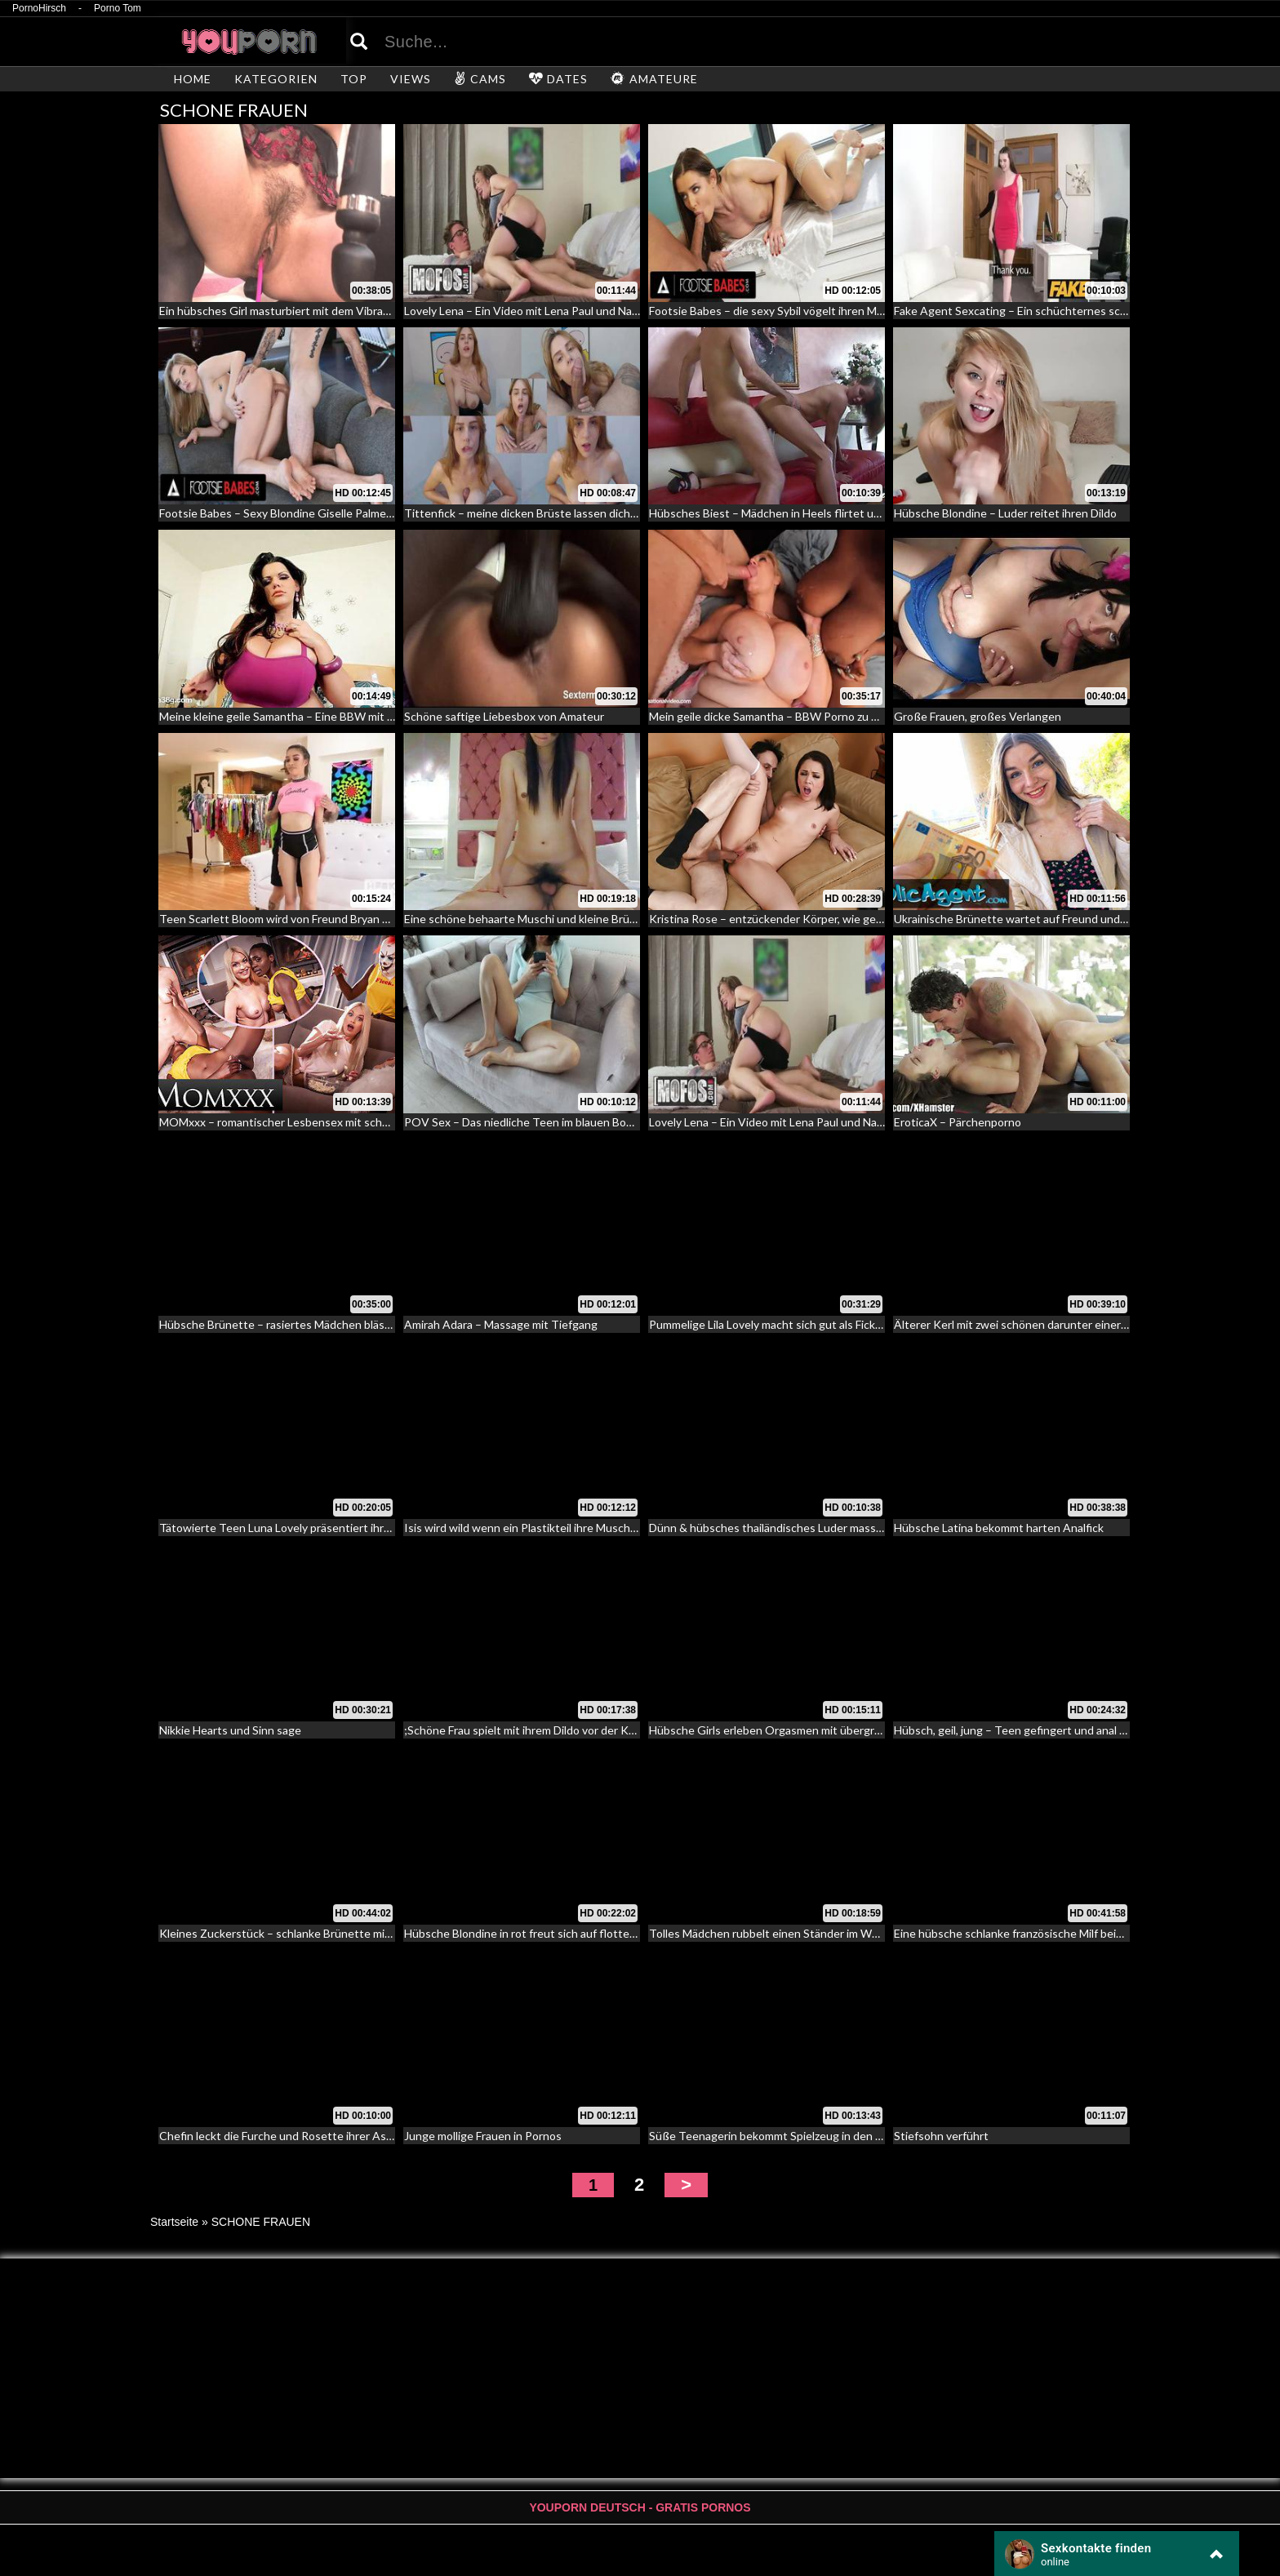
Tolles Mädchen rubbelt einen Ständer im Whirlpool (779, 1933)
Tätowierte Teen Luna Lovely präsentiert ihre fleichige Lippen (316, 1527)
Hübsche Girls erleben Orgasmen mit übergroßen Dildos (792, 1730)
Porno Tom (117, 9)
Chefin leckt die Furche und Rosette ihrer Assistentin (295, 2136)
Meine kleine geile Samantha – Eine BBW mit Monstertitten (310, 716)
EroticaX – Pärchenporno (957, 1122)
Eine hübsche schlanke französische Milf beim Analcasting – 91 (1053, 1933)
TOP (353, 79)
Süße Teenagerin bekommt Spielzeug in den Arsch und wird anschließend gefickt (855, 2136)
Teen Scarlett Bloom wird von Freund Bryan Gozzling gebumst (316, 919)
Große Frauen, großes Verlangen (977, 716)
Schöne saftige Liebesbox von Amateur (504, 716)
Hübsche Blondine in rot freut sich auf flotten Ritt (531, 1933)
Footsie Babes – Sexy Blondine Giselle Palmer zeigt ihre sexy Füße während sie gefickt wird (390, 513)
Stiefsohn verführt (941, 2136)
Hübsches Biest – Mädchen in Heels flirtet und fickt (780, 513)
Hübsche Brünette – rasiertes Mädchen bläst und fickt (298, 1324)
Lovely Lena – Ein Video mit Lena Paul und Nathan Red (541, 311)
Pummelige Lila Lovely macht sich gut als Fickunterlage (787, 1324)
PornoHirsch (39, 9)
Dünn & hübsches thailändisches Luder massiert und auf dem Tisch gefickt (839, 1527)
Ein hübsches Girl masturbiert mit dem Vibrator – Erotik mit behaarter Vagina (354, 311)
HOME (192, 79)
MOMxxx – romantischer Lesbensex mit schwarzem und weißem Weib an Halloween (373, 1122)
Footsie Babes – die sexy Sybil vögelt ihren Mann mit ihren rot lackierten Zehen (849, 311)
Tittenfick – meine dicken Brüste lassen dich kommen (540, 513)
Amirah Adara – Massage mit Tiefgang (501, 1324)
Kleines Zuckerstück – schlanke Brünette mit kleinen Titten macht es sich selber (365, 1933)
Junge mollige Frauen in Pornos (483, 2136)
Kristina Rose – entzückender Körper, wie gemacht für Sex (797, 919)
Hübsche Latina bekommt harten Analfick (999, 1527)
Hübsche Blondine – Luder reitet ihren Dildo (1005, 513)
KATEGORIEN (276, 79)
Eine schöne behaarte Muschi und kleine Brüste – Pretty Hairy (562, 919)
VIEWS (410, 79)
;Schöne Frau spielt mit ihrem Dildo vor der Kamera (532, 1730)
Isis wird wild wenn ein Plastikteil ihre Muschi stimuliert (544, 1527)
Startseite (174, 2221)
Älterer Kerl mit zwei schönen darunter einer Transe (1026, 1324)
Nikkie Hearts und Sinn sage (230, 1730)
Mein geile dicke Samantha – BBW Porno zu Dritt (772, 716)
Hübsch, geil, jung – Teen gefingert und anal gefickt (1024, 1730)
